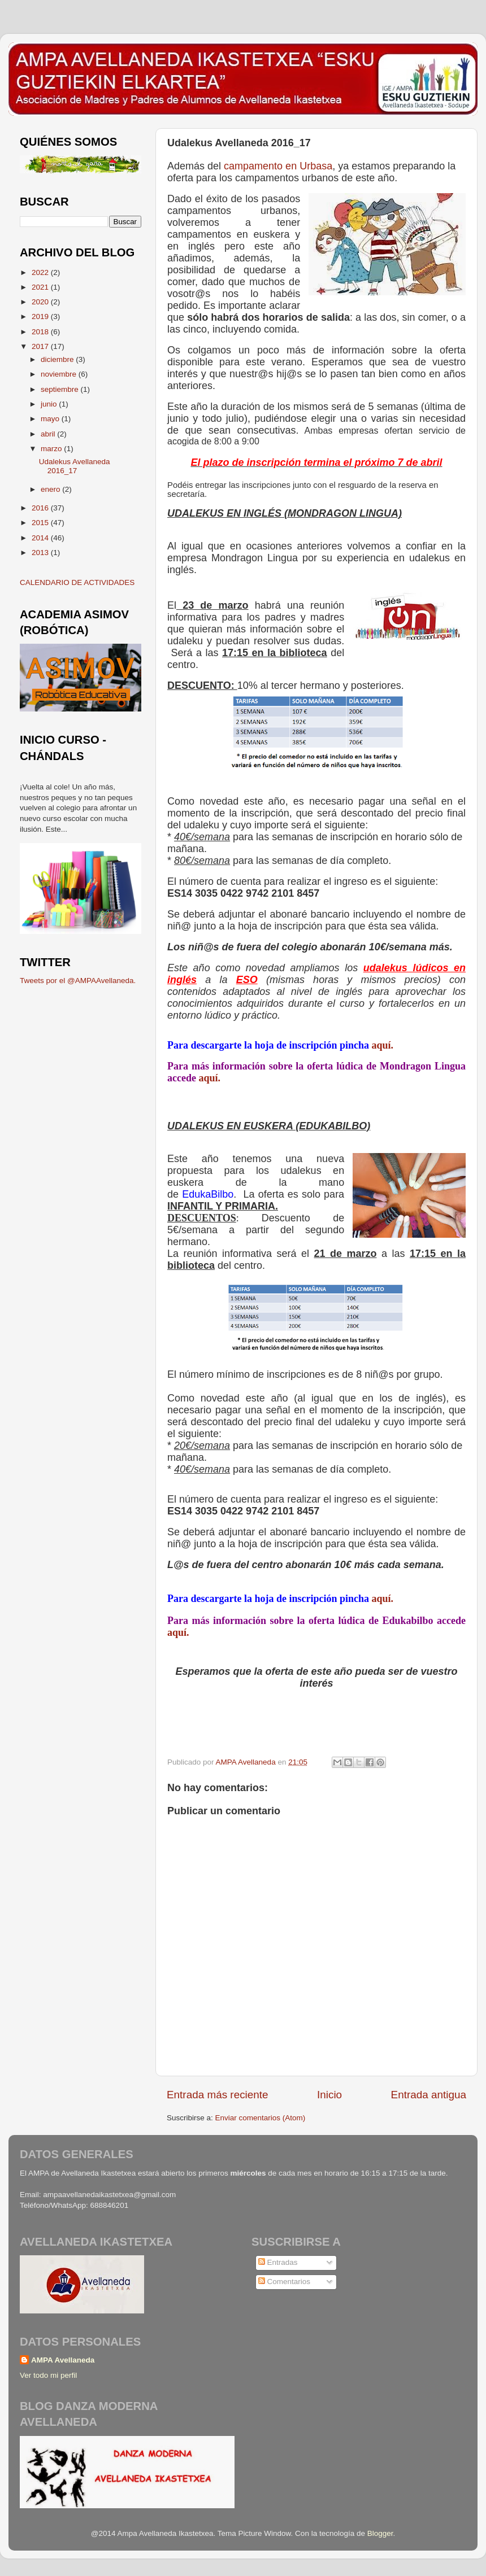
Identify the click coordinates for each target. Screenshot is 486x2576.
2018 (41, 332)
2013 (41, 552)
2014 (41, 538)
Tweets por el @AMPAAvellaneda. (78, 980)
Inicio (329, 2095)
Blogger (380, 2533)
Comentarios (284, 2281)
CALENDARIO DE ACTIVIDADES (77, 582)
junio (50, 404)
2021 (41, 287)
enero (51, 489)
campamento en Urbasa (278, 166)
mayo (51, 418)
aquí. (382, 1045)
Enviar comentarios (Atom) (260, 2118)
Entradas (278, 2262)
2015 (41, 522)
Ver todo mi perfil (48, 2375)
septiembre (61, 389)
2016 (41, 508)
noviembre (60, 374)
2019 (41, 316)
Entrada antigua (428, 2095)
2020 (41, 302)
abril (49, 434)
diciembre (58, 359)
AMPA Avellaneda (62, 2360)
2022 (41, 272)
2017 (41, 346)
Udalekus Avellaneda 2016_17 (74, 466)
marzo (52, 448)
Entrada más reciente (217, 2095)
